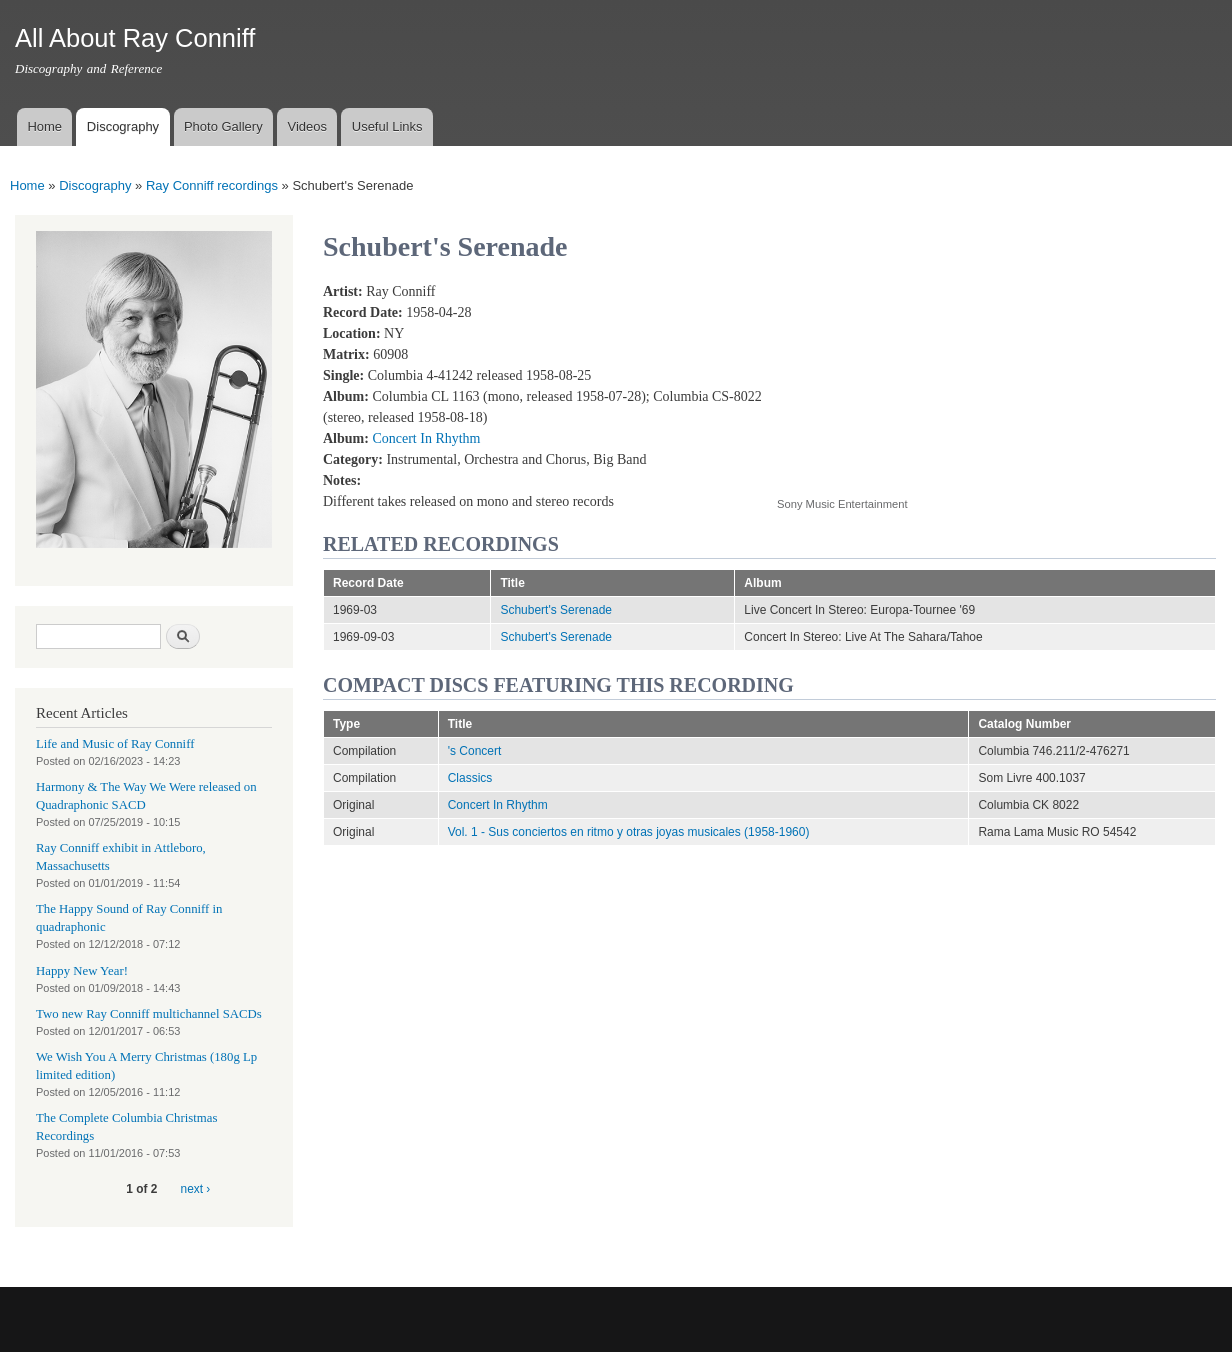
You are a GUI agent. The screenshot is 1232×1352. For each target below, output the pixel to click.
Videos (307, 126)
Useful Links (387, 126)
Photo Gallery (223, 126)
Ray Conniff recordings (212, 185)
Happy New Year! (82, 971)
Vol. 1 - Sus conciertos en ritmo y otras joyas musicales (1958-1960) (629, 832)
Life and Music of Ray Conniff (115, 744)
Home (44, 126)
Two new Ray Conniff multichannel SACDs (149, 1014)
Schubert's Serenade (556, 610)
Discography (123, 126)
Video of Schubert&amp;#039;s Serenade (937, 378)
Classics (470, 778)
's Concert (475, 751)
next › (196, 1189)
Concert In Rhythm (426, 438)
